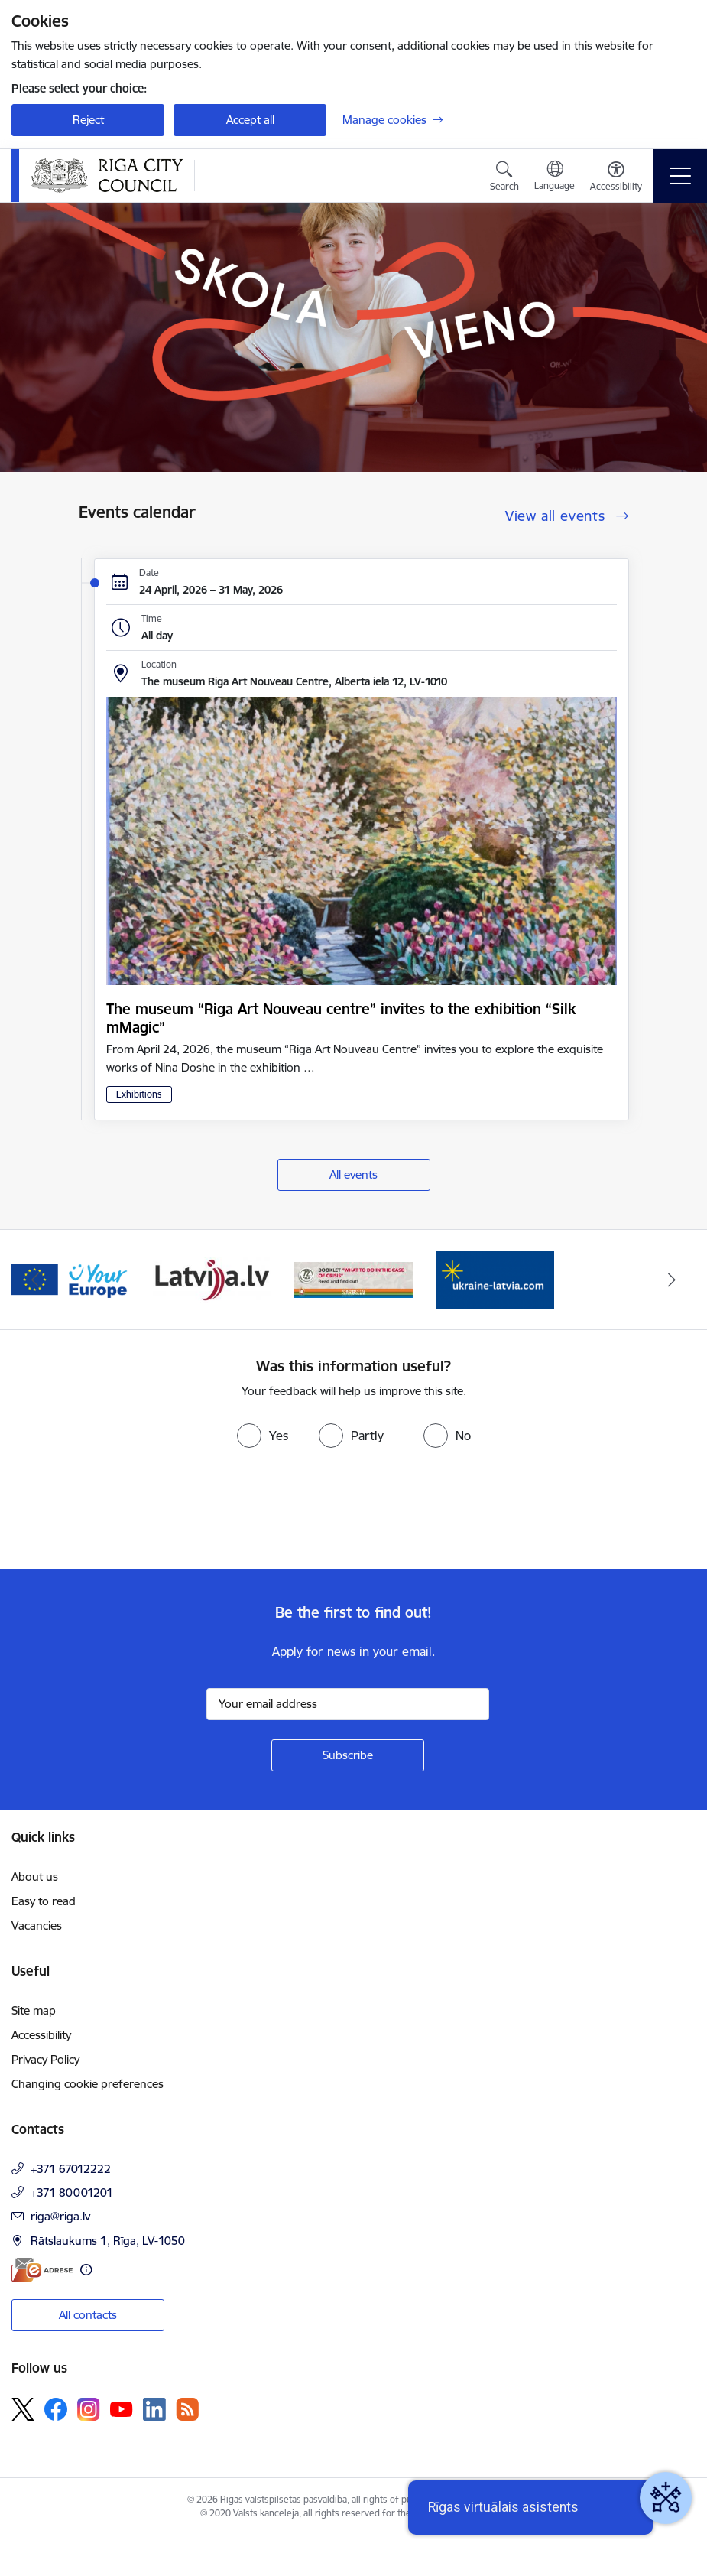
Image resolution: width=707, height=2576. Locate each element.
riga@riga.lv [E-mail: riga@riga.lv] (60, 2216)
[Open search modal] (504, 178)
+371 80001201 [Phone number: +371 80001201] (72, 2192)
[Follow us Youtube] (121, 2408)
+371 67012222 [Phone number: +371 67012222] (71, 2168)
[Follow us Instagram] (88, 2409)
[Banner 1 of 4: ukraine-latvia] (495, 1278)
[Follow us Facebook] (55, 2409)
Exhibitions (139, 1094)
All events (353, 1174)
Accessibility (41, 2035)
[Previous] (35, 1279)
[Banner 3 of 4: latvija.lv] (212, 1278)
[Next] (672, 1279)
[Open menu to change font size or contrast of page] (616, 178)
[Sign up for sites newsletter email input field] (347, 1704)
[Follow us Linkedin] (154, 2409)
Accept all (250, 119)
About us (34, 1876)
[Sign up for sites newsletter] (347, 1755)
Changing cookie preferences (87, 2084)
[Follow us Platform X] (22, 2409)
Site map (33, 2010)
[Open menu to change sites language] (554, 177)
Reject (88, 119)
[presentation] (127, 1512)
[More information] (86, 2269)
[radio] (262, 1435)
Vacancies (36, 1925)
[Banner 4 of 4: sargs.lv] (353, 1278)
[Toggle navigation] (680, 176)
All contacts (88, 2315)
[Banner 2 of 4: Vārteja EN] (70, 1278)
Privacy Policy (45, 2059)
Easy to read (43, 1901)
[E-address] (42, 2269)
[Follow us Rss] (187, 2409)
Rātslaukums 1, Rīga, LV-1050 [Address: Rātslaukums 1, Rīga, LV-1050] (108, 2240)
